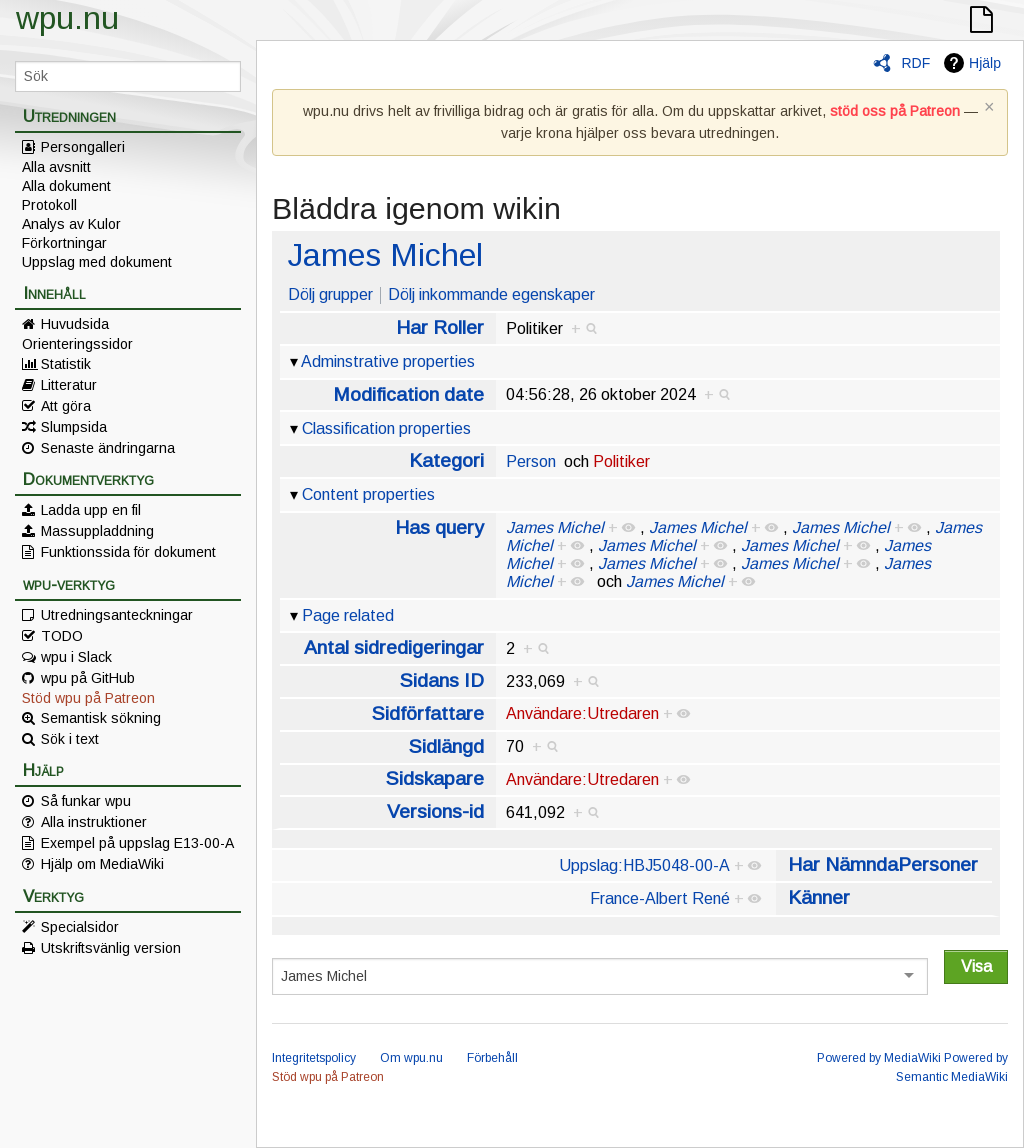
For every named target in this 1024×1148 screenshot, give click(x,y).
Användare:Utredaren (582, 713)
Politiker (621, 461)
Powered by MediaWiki (879, 1058)
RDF (915, 63)
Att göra (66, 406)
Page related (348, 615)
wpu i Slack (76, 657)
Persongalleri (83, 147)
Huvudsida (75, 324)
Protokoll (49, 205)
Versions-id (435, 811)
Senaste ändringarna (108, 448)
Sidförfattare (428, 713)
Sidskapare (435, 778)
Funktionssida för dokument (128, 552)
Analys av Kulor (71, 224)
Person (531, 461)
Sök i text (70, 739)
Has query (439, 527)
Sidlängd (446, 746)
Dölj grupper (330, 294)
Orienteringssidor (77, 344)
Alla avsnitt (56, 167)
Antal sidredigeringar (394, 647)
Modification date (408, 394)
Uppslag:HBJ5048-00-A (644, 865)
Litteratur (69, 385)
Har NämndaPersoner (883, 864)
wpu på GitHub (88, 678)
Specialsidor (80, 927)
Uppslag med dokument (97, 262)
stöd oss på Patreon (895, 111)
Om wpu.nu (411, 1058)
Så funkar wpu (86, 801)
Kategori (446, 460)
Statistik (66, 364)
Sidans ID (442, 680)
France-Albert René (660, 898)
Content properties (368, 494)
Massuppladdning (97, 531)
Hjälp (985, 63)
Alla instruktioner (94, 822)
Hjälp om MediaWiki (102, 864)
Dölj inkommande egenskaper (491, 294)
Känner (819, 897)
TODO (62, 636)
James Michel (385, 255)
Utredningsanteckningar (117, 615)
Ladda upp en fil (91, 510)
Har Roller (440, 327)
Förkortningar (64, 243)
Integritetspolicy (314, 1058)
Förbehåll (492, 1058)
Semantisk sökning (101, 718)
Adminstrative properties (388, 361)
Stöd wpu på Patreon (88, 698)
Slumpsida (74, 427)
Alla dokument (66, 186)
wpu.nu (67, 18)
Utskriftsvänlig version (111, 948)
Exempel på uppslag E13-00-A (137, 843)
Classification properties (386, 428)
